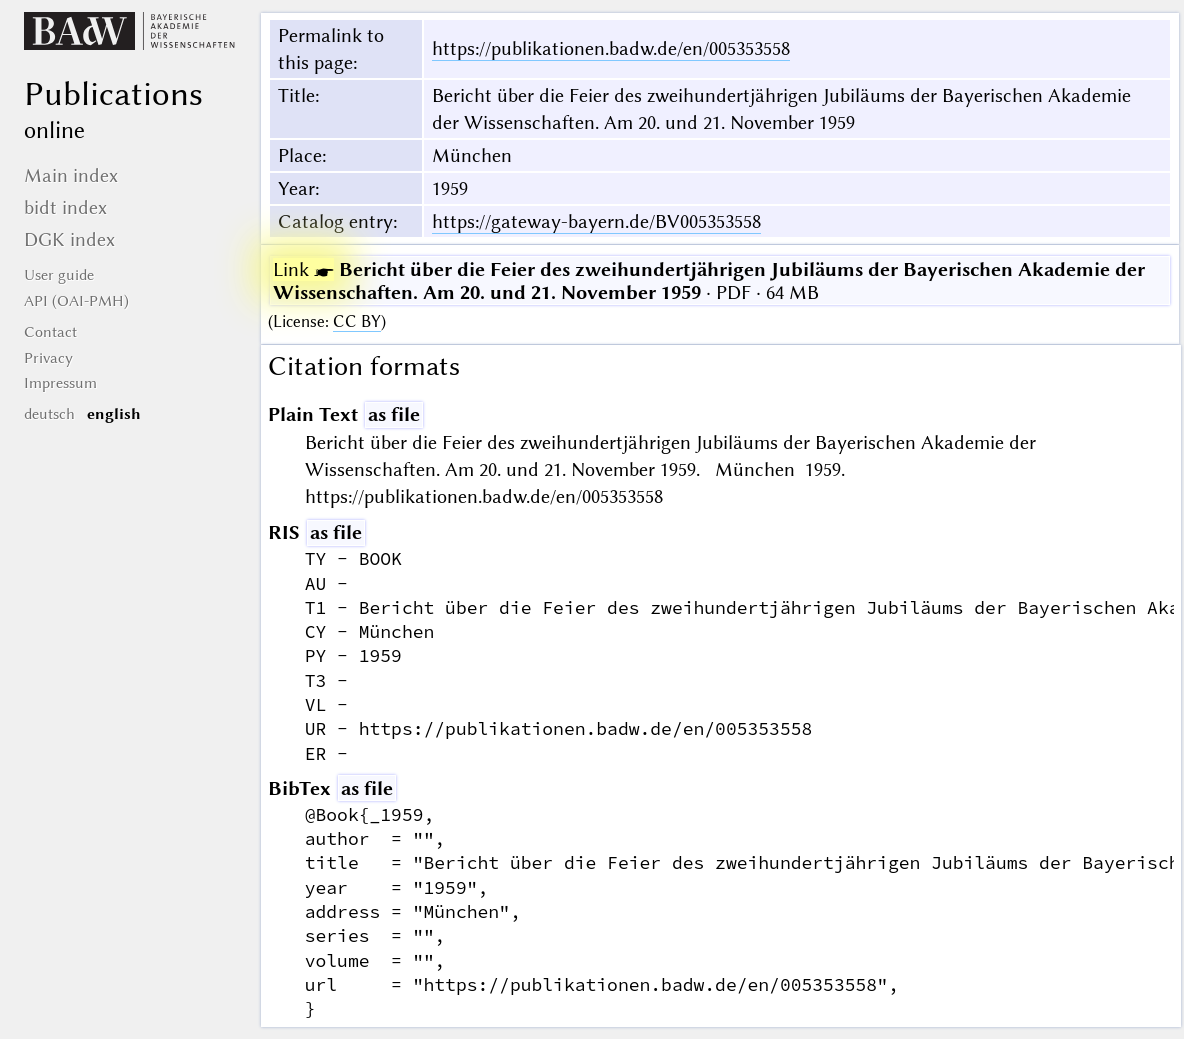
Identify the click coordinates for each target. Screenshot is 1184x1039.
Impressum (60, 383)
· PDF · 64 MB (709, 281)
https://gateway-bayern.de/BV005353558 (596, 221)
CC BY (357, 321)
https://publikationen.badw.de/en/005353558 (611, 48)
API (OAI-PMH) (76, 301)
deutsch (49, 414)
